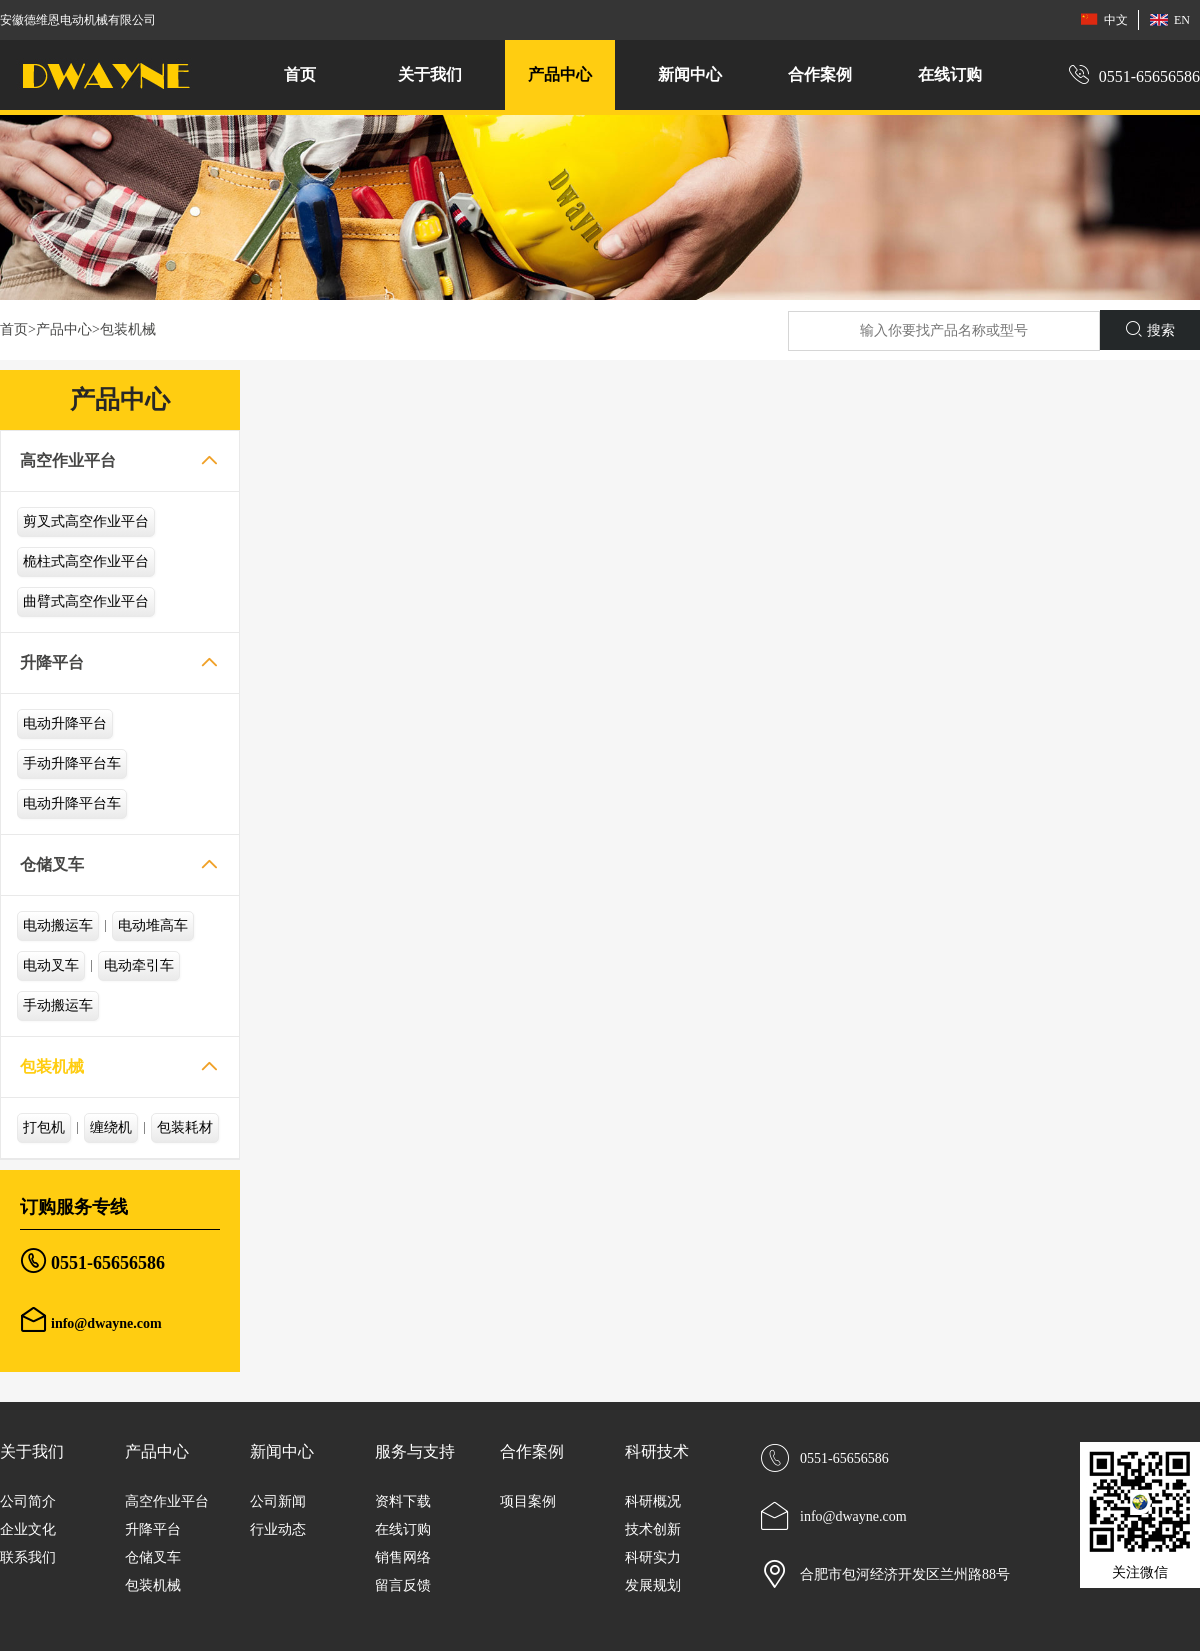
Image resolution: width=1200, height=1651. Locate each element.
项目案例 (528, 1501)
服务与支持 (415, 1451)
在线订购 (950, 74)
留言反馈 (403, 1585)
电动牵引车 (139, 965)
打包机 (44, 1127)
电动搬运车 (58, 925)
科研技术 (657, 1451)
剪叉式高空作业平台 (86, 521)
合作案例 (532, 1451)
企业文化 (28, 1529)
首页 (300, 74)
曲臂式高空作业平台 (86, 601)
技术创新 (653, 1529)
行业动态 (278, 1529)
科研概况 (653, 1501)
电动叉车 (51, 965)
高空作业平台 (68, 460)
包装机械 (128, 329)
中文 (1103, 19)
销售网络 (403, 1557)
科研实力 (653, 1557)
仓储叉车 (52, 864)
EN (1169, 19)
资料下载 (403, 1501)
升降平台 (52, 662)
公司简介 (28, 1501)
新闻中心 (282, 1451)
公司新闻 (278, 1501)
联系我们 (28, 1557)
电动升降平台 (65, 723)
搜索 (1150, 329)
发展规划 (653, 1585)
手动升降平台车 (72, 763)
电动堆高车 (153, 925)
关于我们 (32, 1451)
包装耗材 (185, 1127)
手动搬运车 (58, 1005)
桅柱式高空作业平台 (86, 561)
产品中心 (64, 329)
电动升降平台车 (72, 803)
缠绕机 (111, 1127)
